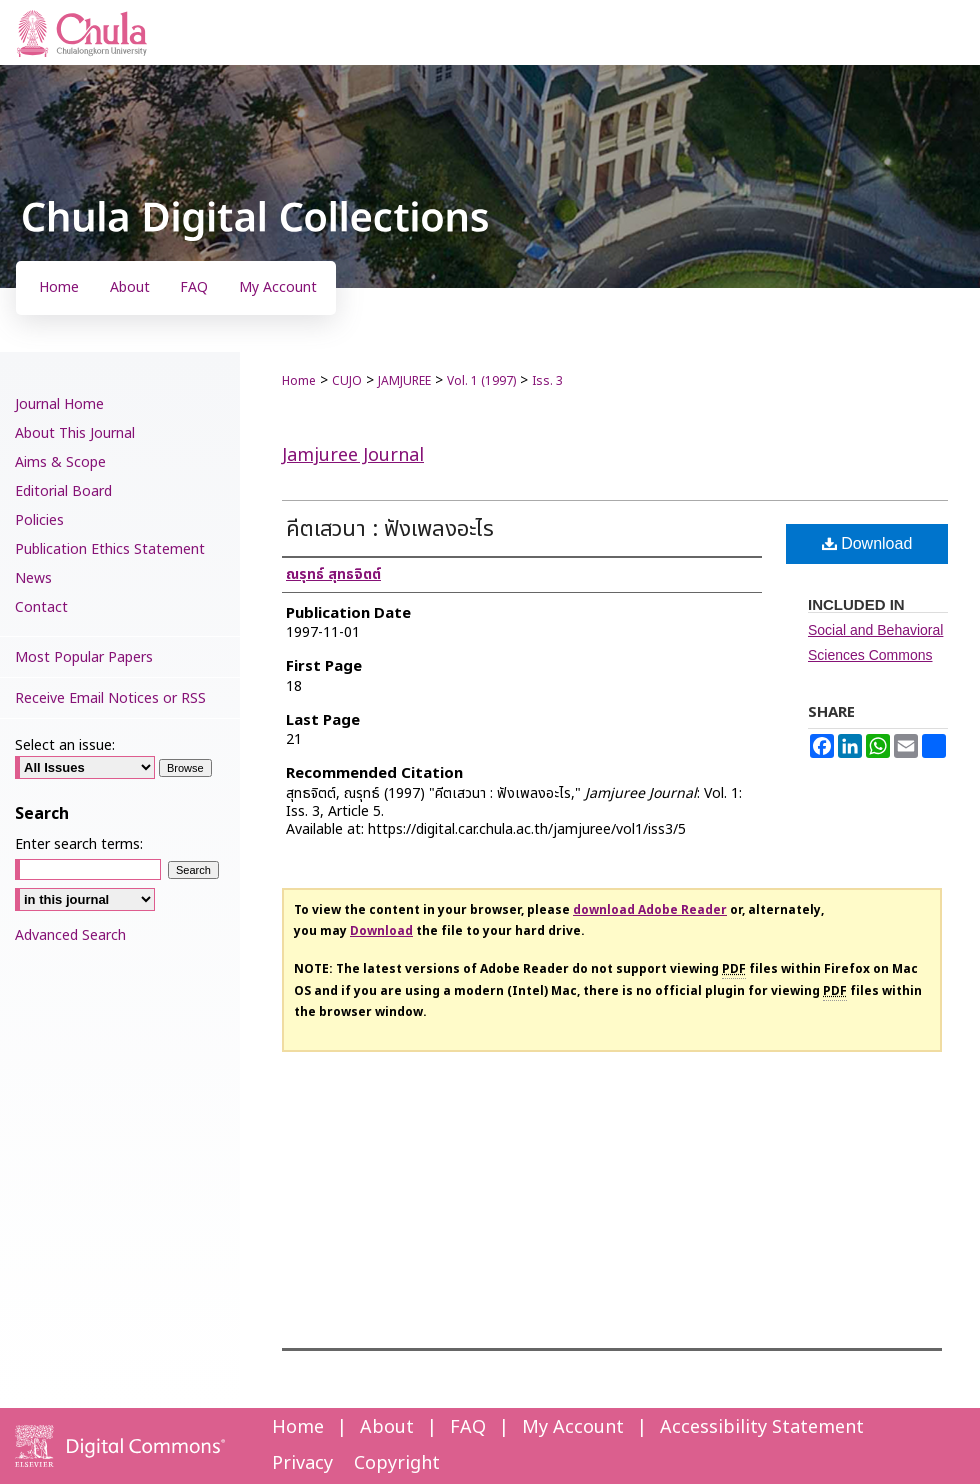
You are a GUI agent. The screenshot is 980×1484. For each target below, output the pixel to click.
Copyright (397, 1463)
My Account (573, 1427)
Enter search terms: (79, 844)
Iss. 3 (547, 381)
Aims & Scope (60, 462)
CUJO (347, 381)
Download (867, 543)
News (33, 578)
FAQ (468, 1427)
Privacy (302, 1463)
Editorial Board (63, 491)
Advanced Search (70, 935)
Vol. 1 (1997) (481, 381)
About (387, 1427)
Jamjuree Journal (353, 455)
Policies (39, 520)
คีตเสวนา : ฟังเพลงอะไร (390, 529)
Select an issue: (65, 745)
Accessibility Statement (762, 1427)
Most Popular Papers (84, 657)
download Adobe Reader (650, 910)
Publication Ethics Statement (110, 549)
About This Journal (75, 433)
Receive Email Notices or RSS (110, 698)
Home (299, 381)
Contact (41, 607)
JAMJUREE (404, 381)
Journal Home (59, 404)
